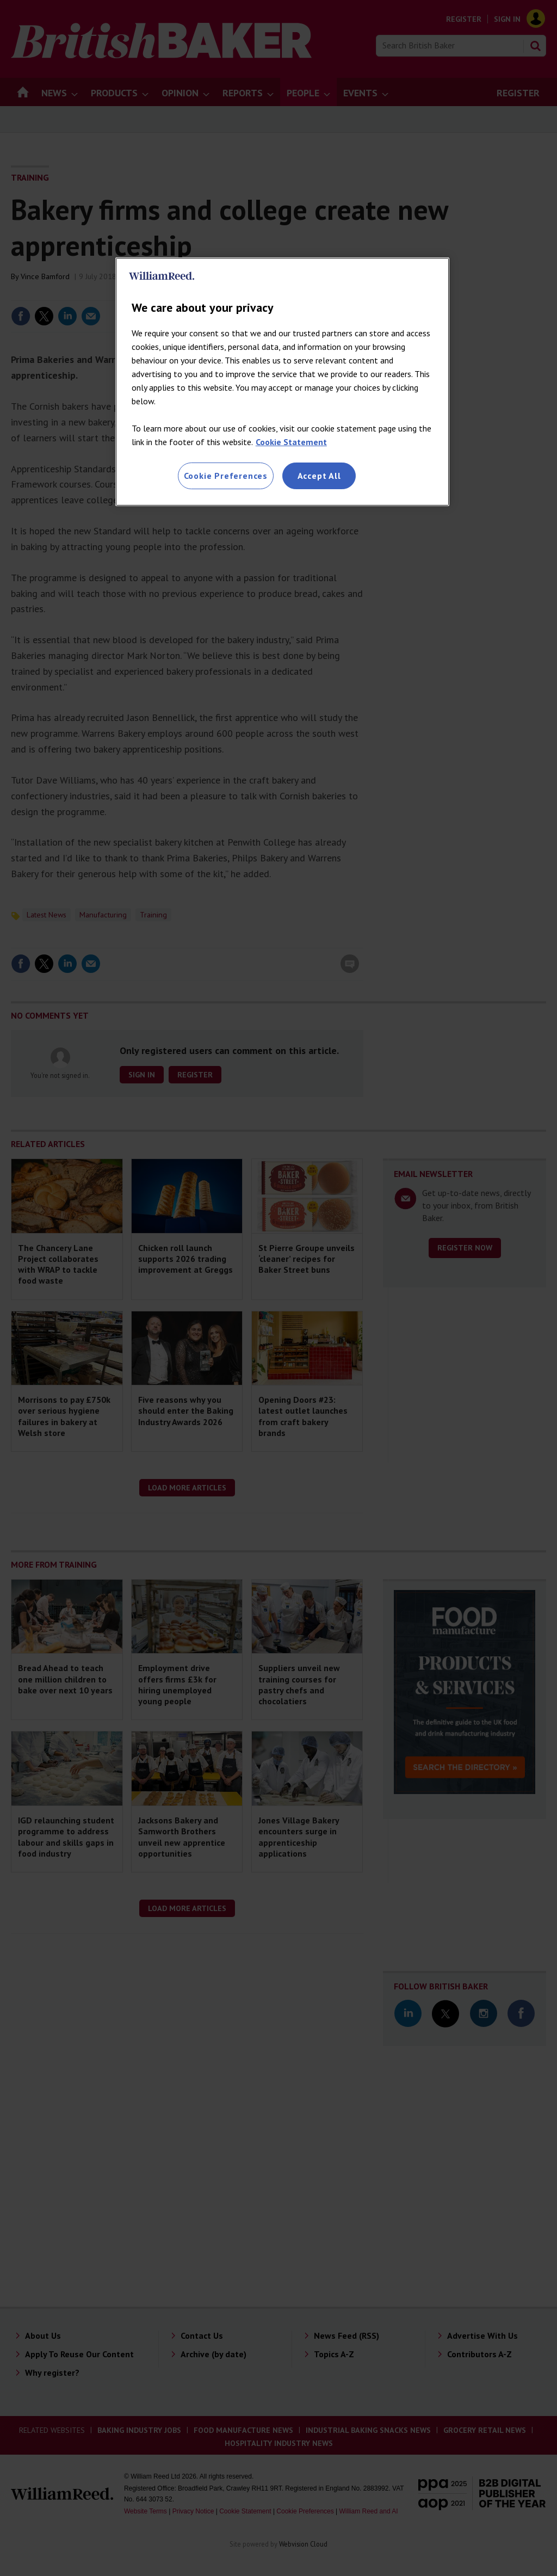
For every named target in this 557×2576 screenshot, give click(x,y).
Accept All (319, 475)
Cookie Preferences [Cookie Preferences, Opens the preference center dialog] (226, 475)
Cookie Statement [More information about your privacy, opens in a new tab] (291, 441)
